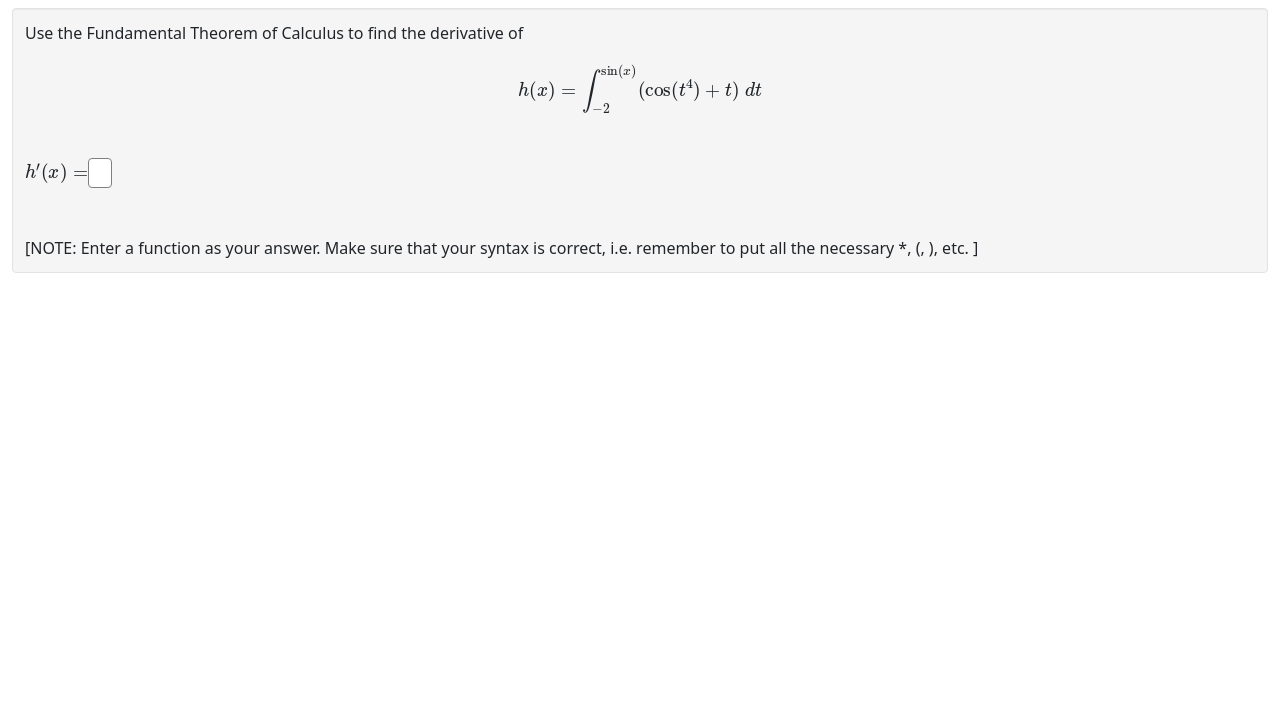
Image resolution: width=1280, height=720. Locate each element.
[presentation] (640, 89)
